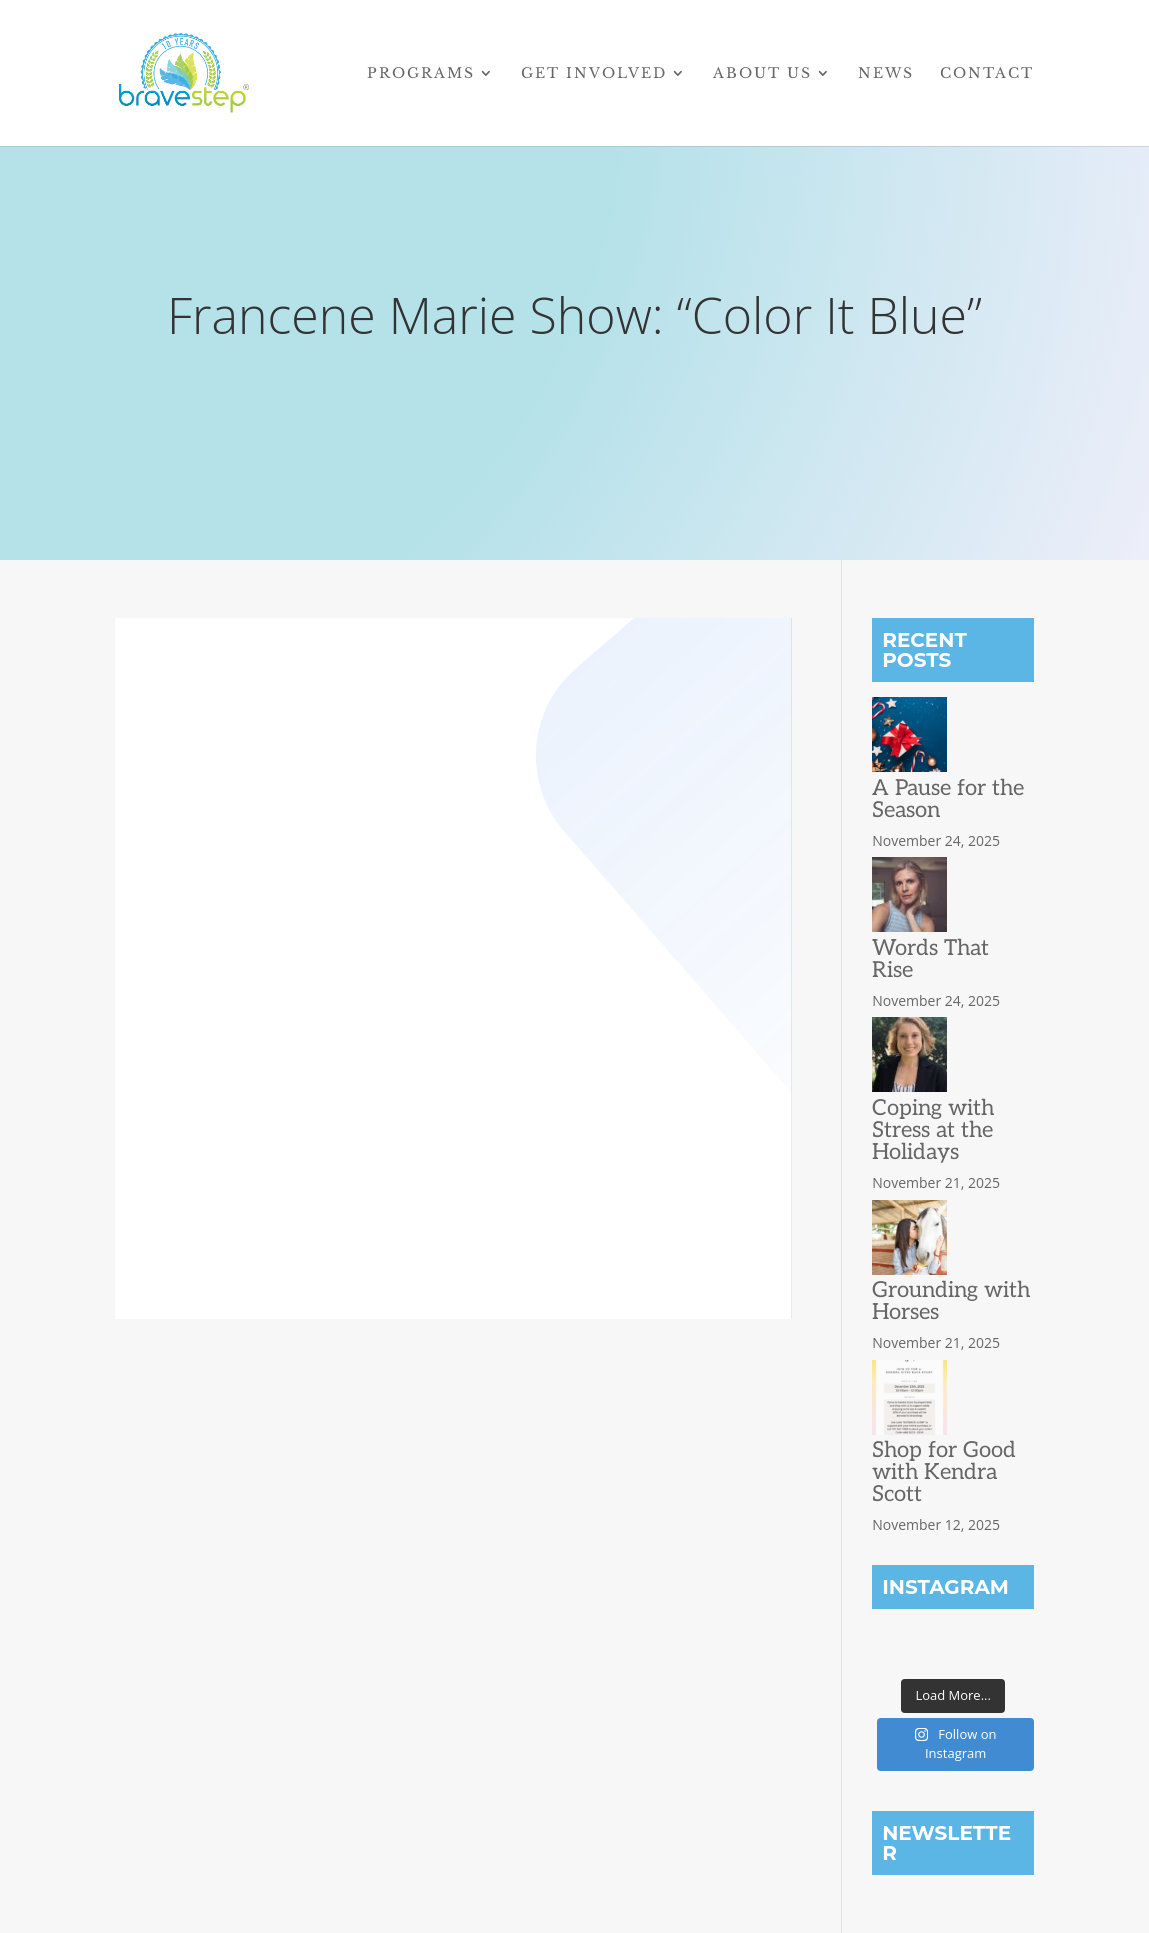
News (886, 74)
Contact (987, 74)
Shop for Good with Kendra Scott (944, 1472)
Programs (421, 74)
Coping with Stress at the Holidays (933, 1130)
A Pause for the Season (948, 799)
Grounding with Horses (951, 1301)
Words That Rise (930, 959)
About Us (762, 74)
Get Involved (594, 74)
